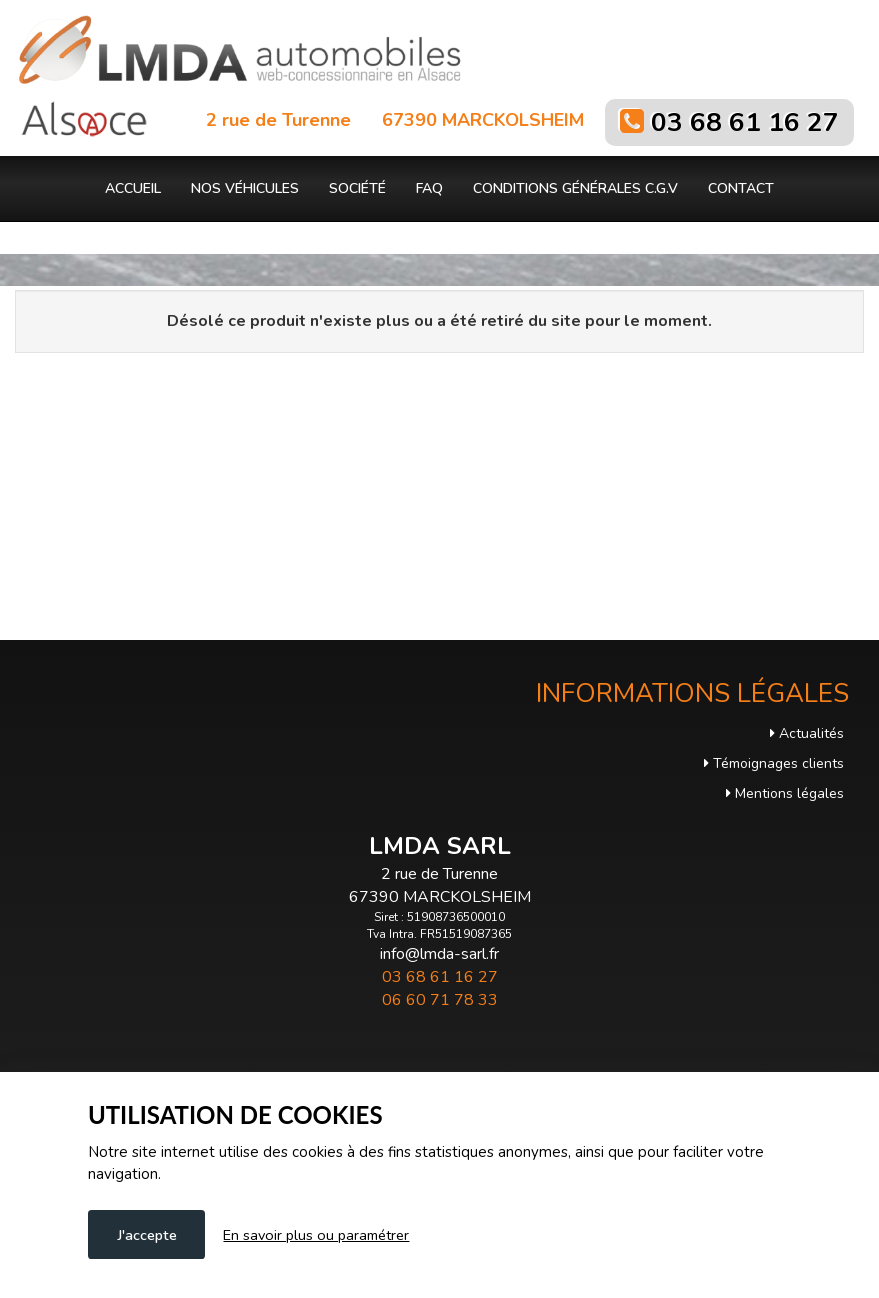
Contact (741, 188)
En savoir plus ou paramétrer (316, 1235)
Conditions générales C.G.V (575, 188)
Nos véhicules (245, 188)
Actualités (807, 733)
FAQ (429, 188)
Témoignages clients (774, 763)
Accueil (133, 188)
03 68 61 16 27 (745, 122)
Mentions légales (785, 793)
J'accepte (147, 1235)
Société (357, 188)
